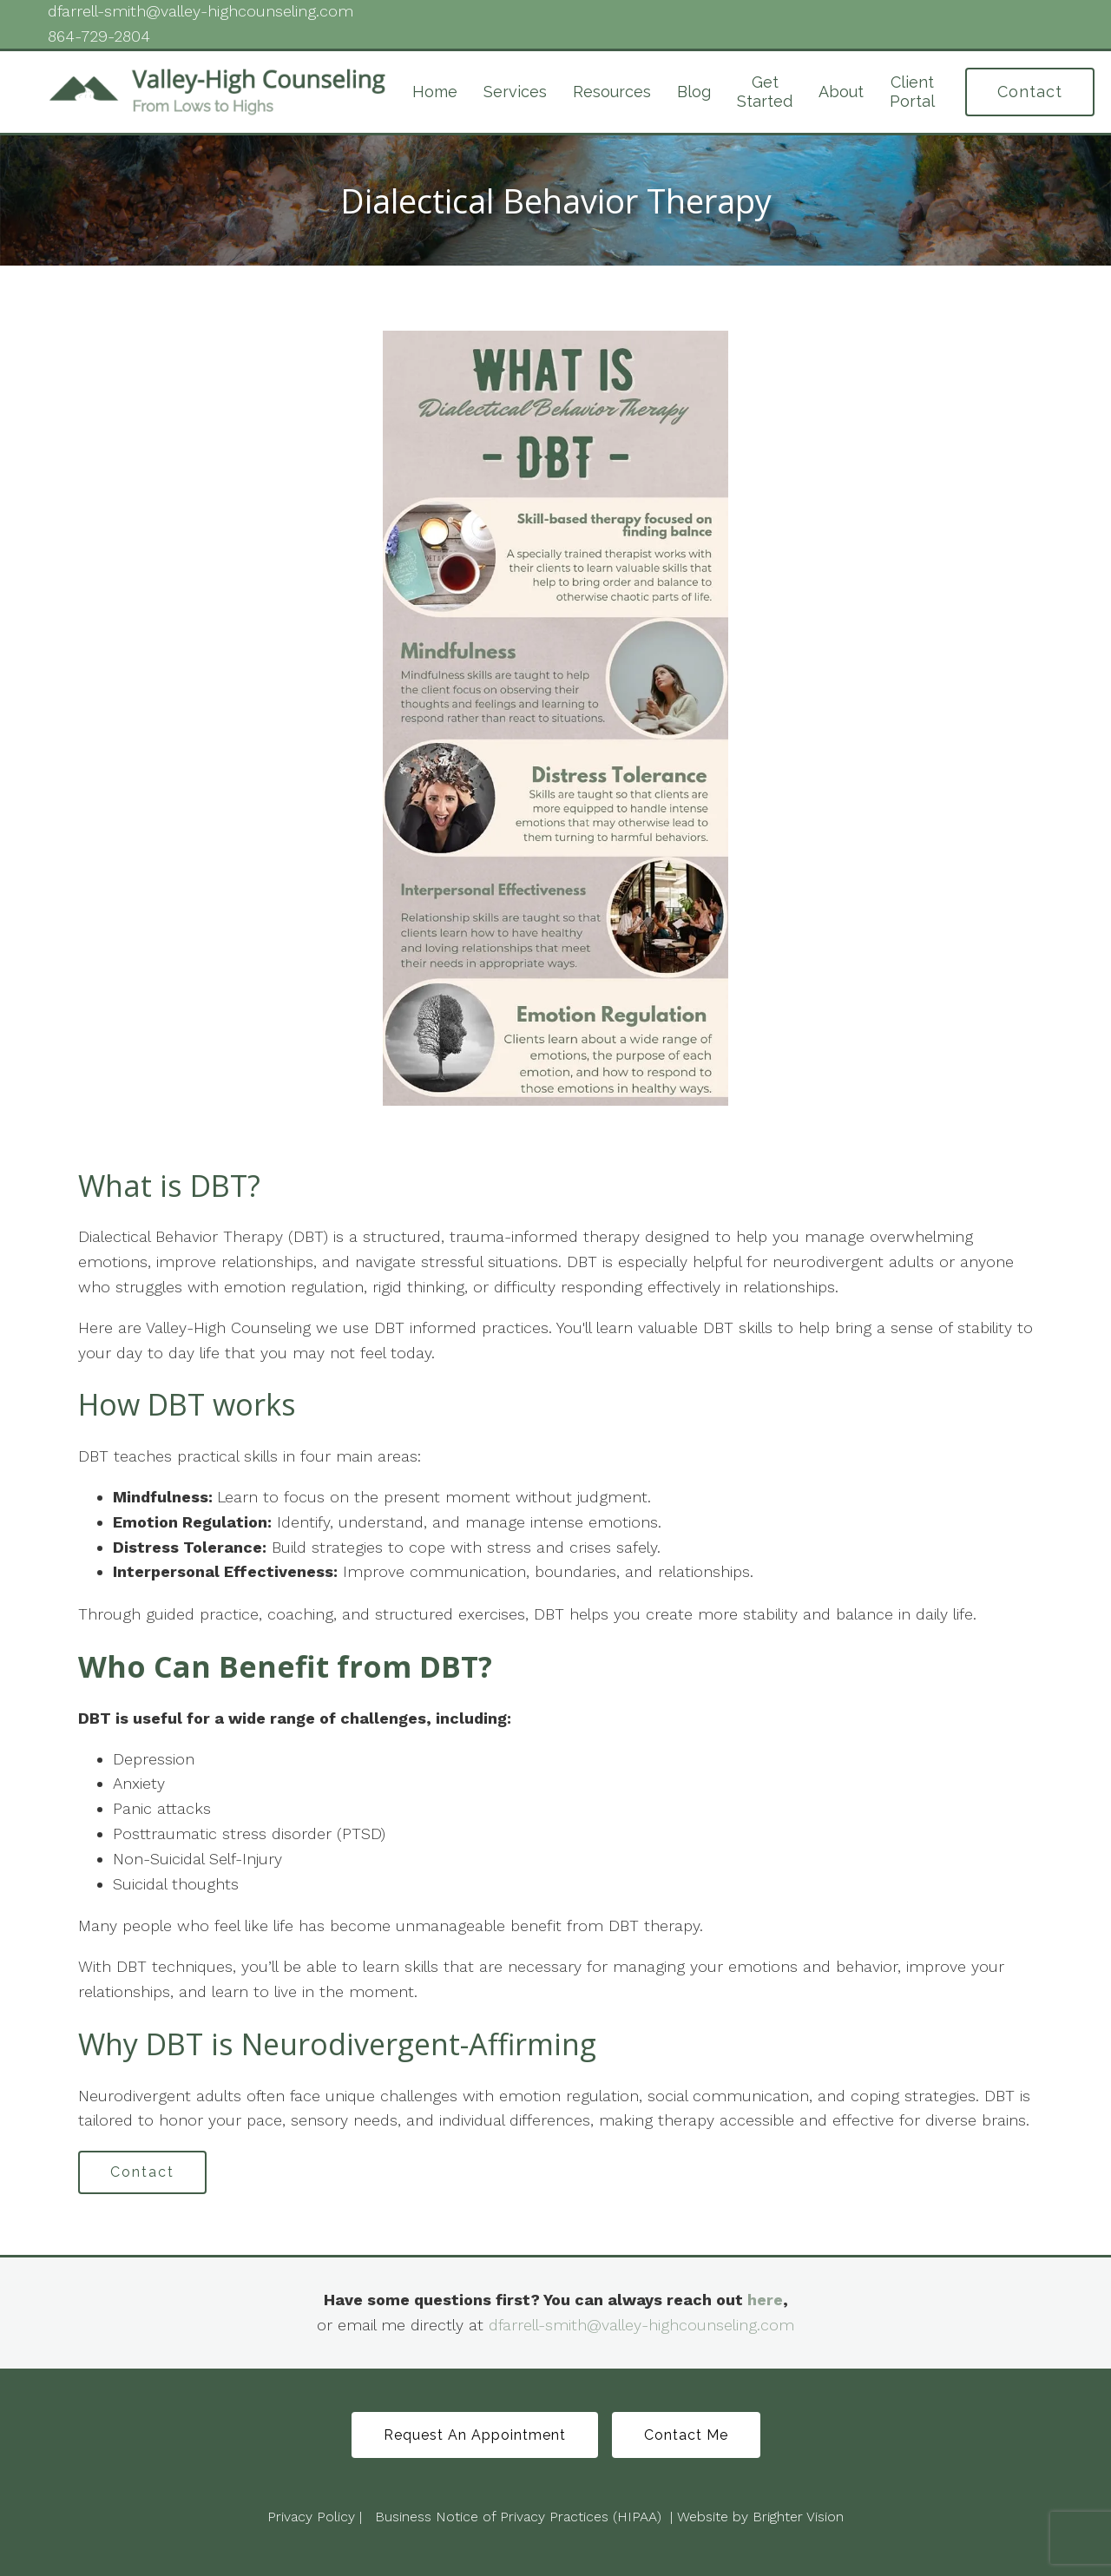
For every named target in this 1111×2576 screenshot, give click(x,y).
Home (434, 91)
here (765, 2299)
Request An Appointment (475, 2435)
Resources (612, 91)
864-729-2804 (99, 36)
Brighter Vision (798, 2516)
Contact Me (686, 2435)
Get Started (764, 91)
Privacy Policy (311, 2516)
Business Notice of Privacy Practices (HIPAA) (518, 2516)
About (841, 91)
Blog (694, 91)
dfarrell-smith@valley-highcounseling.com (641, 2325)
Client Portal (912, 91)
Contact (1029, 91)
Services (515, 91)
